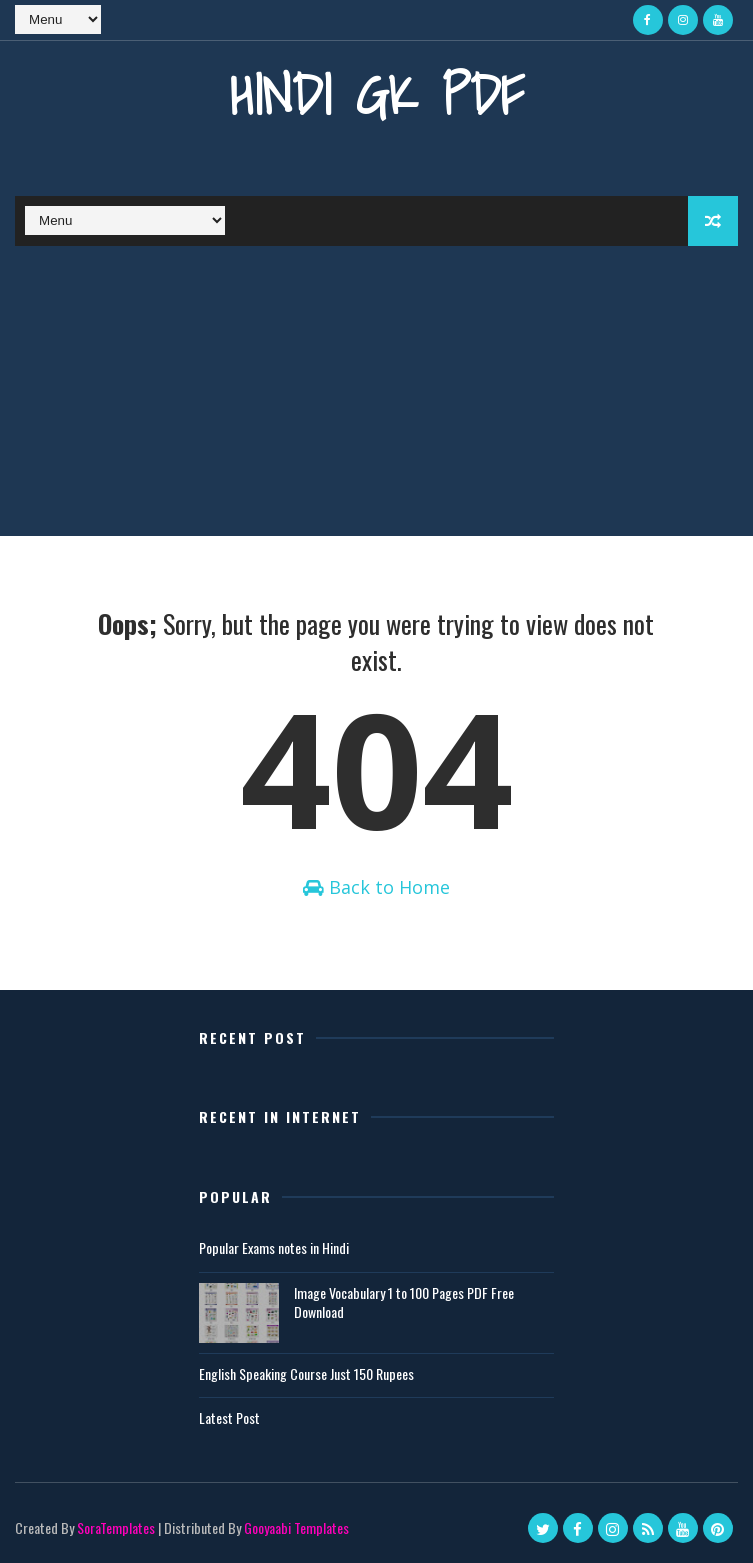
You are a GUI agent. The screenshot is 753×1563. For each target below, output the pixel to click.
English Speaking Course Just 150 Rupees (306, 1373)
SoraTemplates (116, 1527)
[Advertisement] (376, 396)
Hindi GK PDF (377, 94)
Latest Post (229, 1417)
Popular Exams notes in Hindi (274, 1247)
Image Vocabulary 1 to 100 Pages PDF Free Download (404, 1302)
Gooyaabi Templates (296, 1527)
